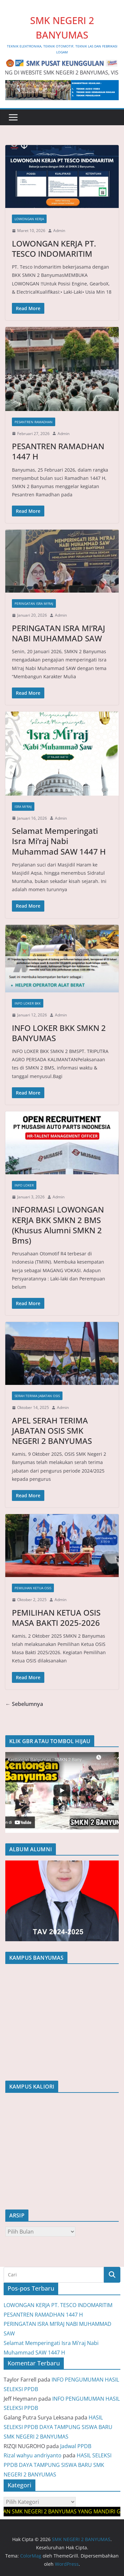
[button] (62, 1792)
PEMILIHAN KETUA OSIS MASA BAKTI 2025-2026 (56, 1617)
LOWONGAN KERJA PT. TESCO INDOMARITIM (54, 248)
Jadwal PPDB (75, 2446)
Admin (59, 230)
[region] (62, 1792)
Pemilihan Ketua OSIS (33, 1588)
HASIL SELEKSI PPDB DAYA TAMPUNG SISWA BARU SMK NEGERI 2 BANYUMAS (58, 2427)
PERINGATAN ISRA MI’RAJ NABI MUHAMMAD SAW (58, 633)
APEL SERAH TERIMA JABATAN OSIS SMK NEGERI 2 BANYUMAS (52, 1430)
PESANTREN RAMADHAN (34, 422)
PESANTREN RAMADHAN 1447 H (58, 451)
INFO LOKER (24, 1185)
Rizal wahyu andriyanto (33, 2455)
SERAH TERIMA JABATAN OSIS (37, 1395)
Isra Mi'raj (23, 806)
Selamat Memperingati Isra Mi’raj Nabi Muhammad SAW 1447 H (59, 841)
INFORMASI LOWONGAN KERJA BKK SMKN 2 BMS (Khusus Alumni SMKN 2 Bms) (58, 1225)
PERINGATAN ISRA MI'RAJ (34, 603)
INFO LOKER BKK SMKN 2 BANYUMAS (59, 1032)
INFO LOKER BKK (28, 1003)
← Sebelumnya (24, 1704)
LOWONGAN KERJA (29, 219)
